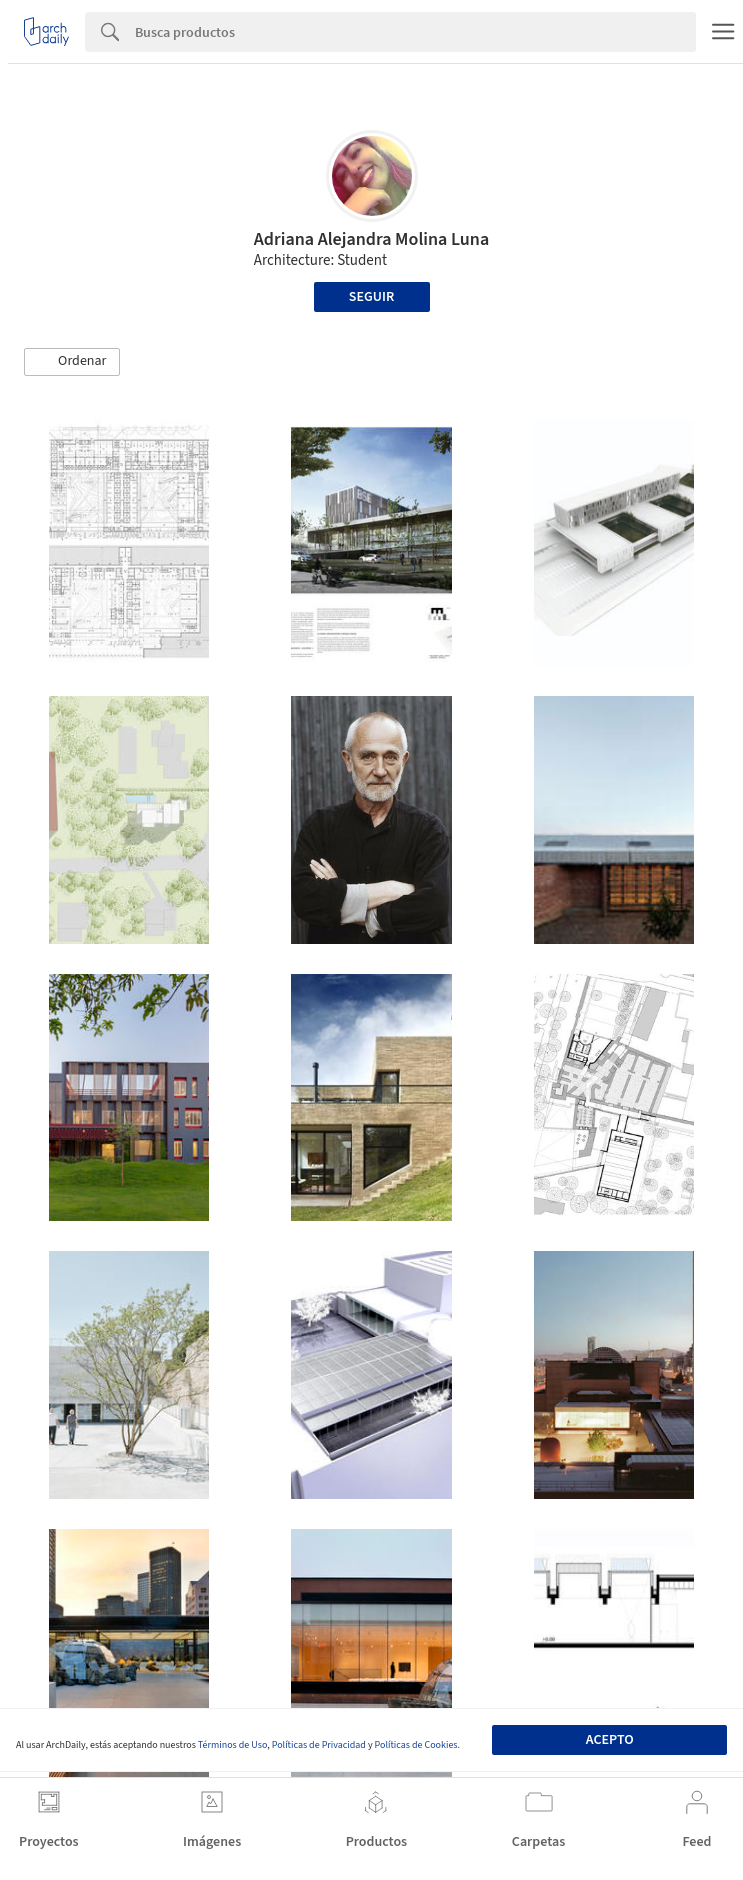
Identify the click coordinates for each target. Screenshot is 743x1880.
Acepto (610, 1740)
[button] (72, 362)
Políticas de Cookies (416, 1745)
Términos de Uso (232, 1745)
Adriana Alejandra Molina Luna (371, 239)
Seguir (371, 297)
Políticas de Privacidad (319, 1745)
